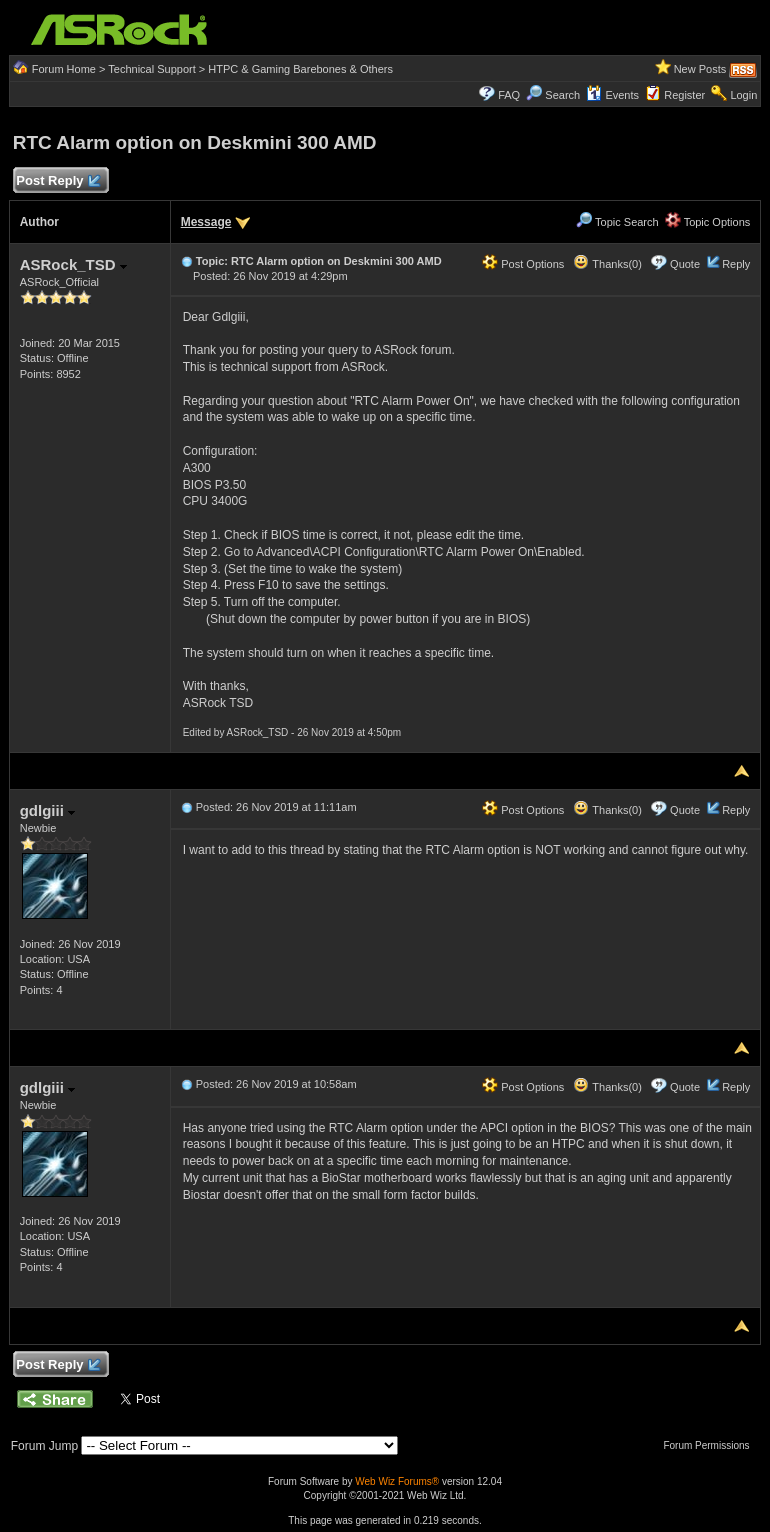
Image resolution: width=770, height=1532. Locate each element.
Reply (736, 264)
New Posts (700, 69)
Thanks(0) (607, 264)
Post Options (523, 264)
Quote (685, 264)
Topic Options (708, 222)
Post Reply (58, 181)
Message (206, 222)
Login (743, 95)
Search (562, 95)
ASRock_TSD (73, 264)
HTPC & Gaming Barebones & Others (300, 69)
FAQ (509, 95)
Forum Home (64, 69)
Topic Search (617, 222)
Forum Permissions (711, 1445)
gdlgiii (47, 810)
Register (684, 95)
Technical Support (151, 69)
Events (612, 95)
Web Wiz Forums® (397, 1481)
